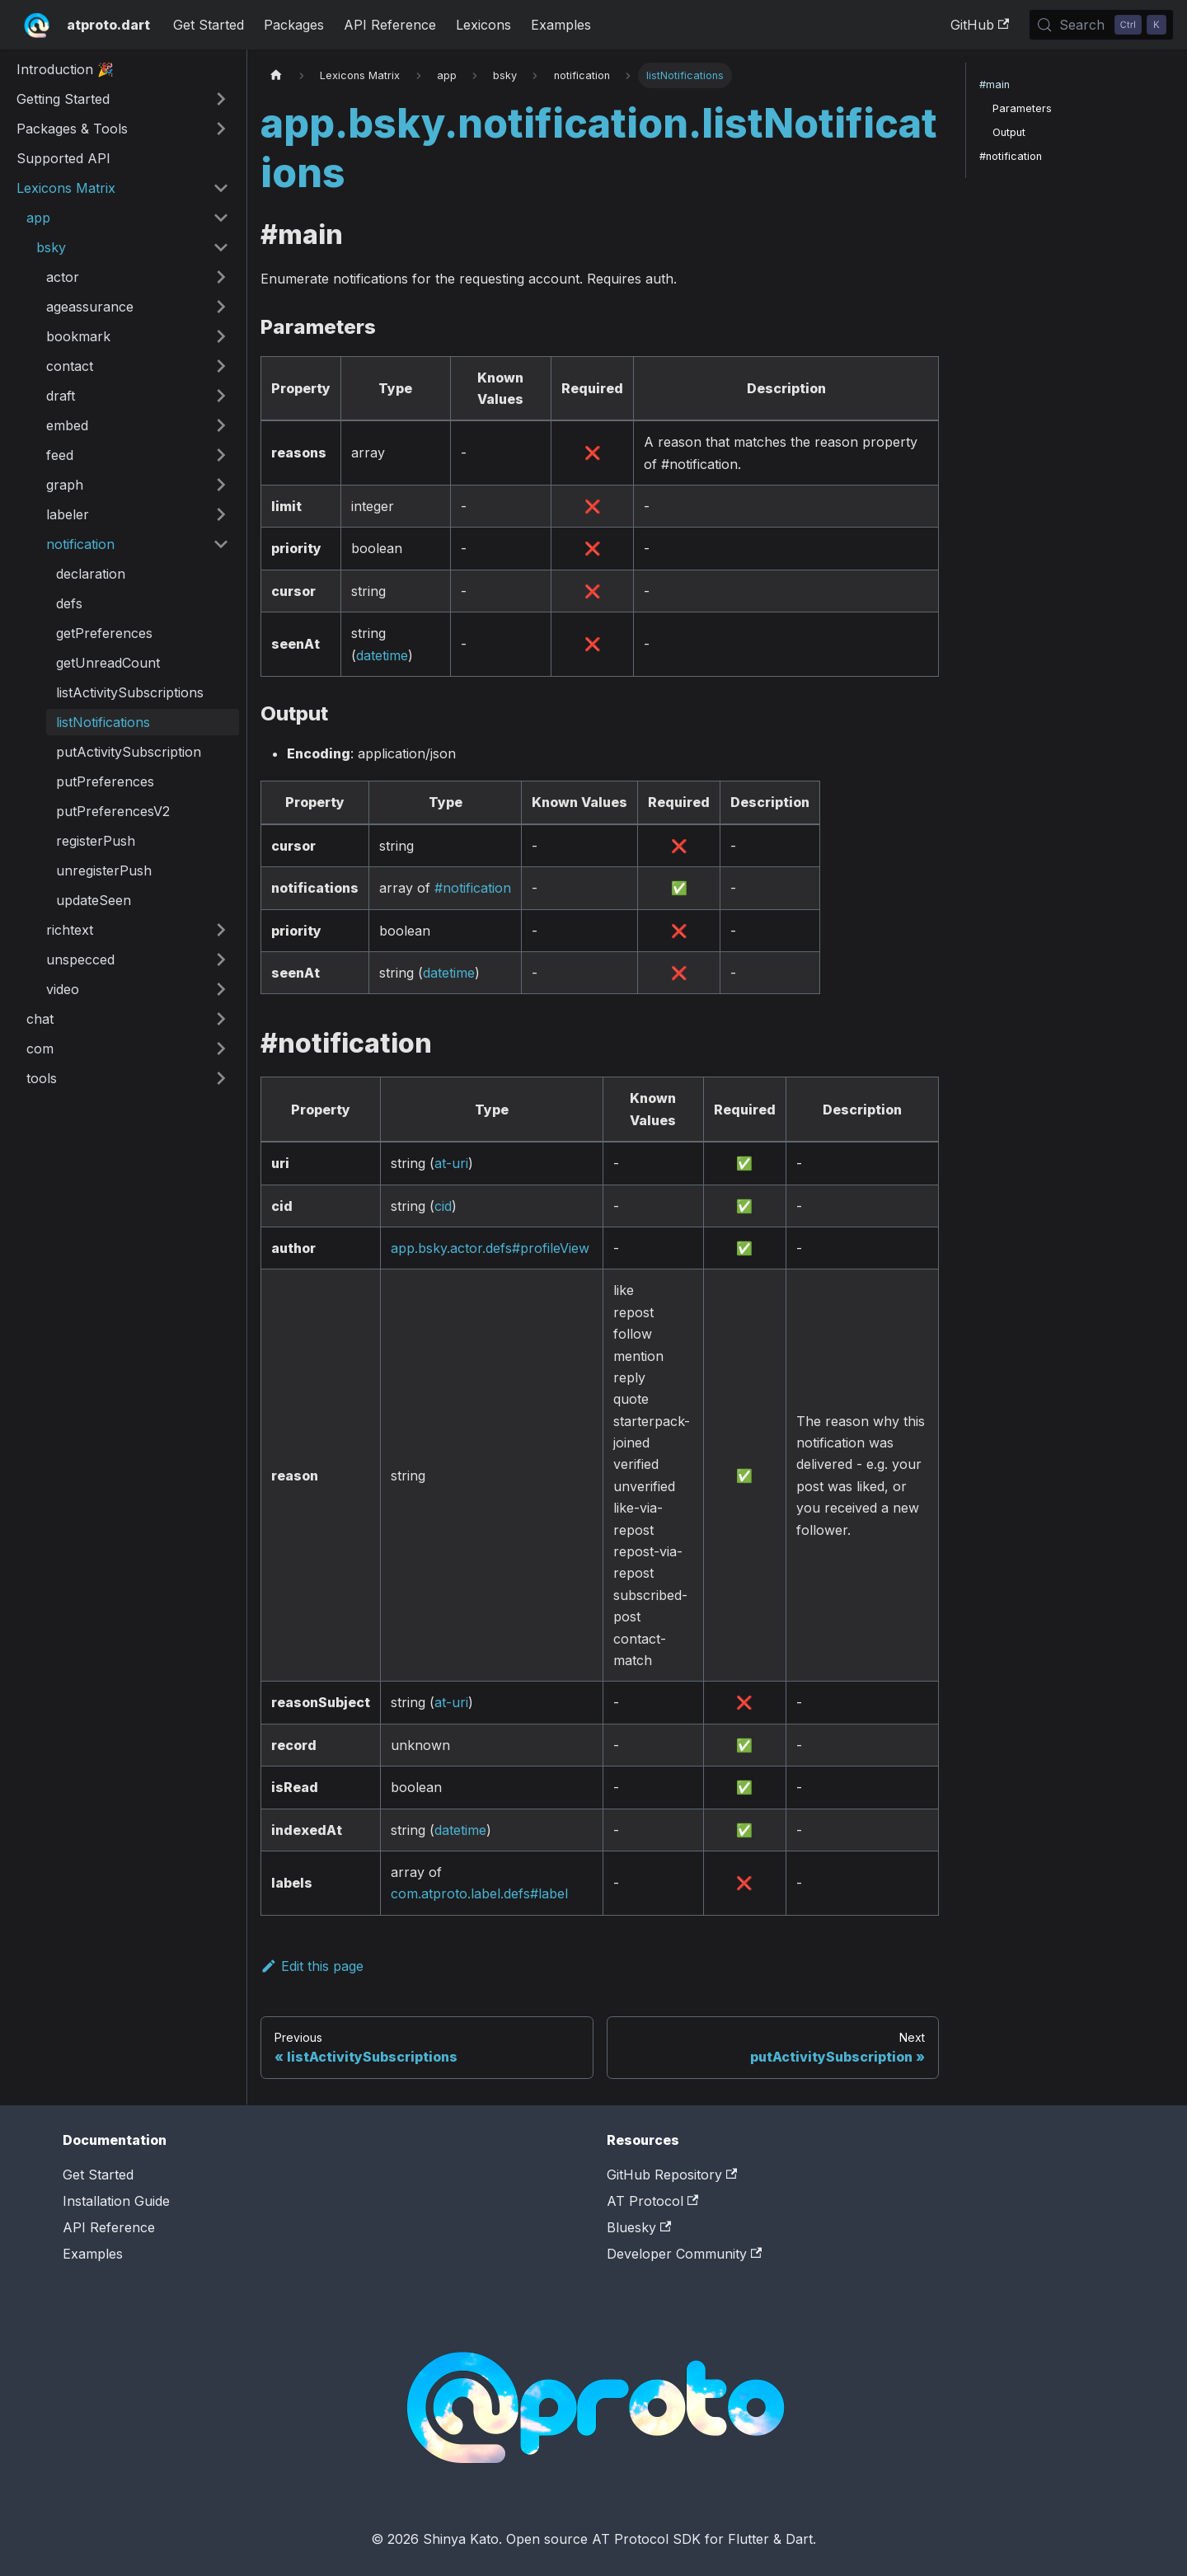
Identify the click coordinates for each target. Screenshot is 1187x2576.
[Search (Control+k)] (1101, 24)
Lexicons (483, 24)
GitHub (979, 24)
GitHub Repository (672, 2174)
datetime (382, 655)
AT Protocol (652, 2201)
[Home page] (276, 75)
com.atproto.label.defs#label (479, 1893)
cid (443, 1206)
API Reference (390, 24)
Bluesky (639, 2227)
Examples (561, 24)
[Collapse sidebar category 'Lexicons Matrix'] (221, 188)
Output (1008, 132)
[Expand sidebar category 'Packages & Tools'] (221, 128)
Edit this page (312, 1966)
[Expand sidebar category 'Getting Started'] (221, 99)
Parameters (1022, 108)
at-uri (451, 1163)
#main (994, 84)
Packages (294, 24)
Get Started (208, 24)
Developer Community (684, 2253)
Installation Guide (116, 2201)
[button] (127, 217)
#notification (472, 888)
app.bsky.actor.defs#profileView (490, 1248)
